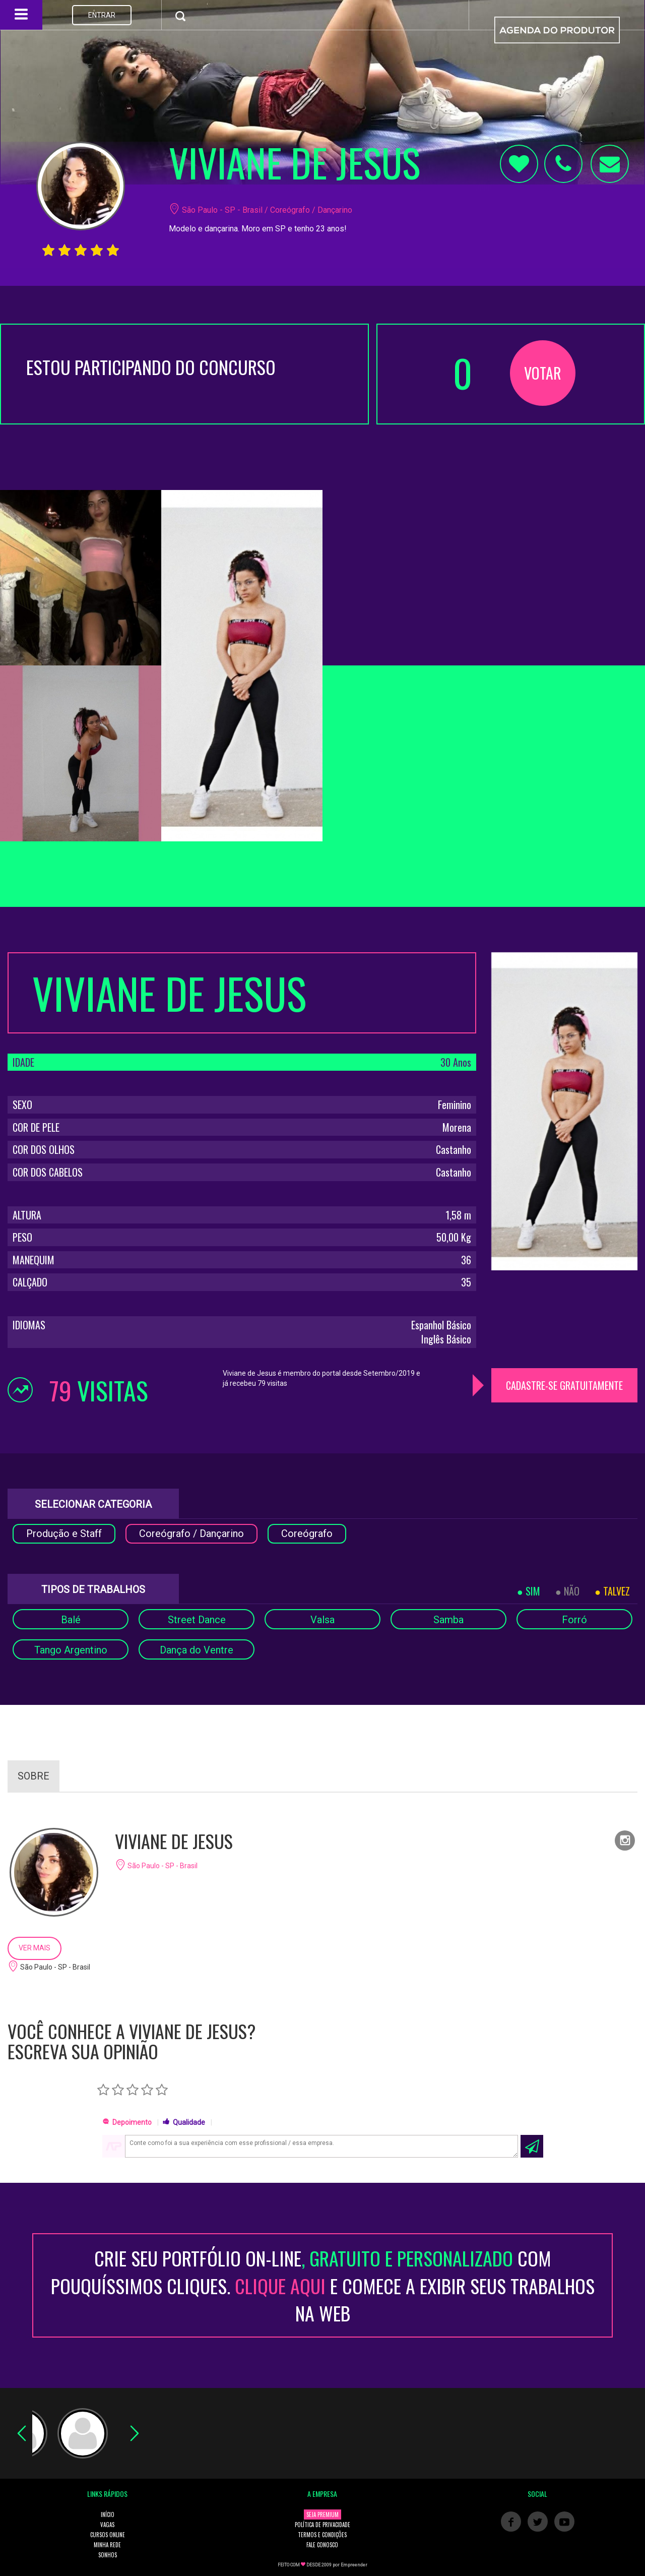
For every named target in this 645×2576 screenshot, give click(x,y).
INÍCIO (107, 2514)
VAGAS (107, 2525)
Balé (71, 1620)
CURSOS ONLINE (107, 2535)
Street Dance (197, 1620)
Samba (448, 1620)
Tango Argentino (70, 1650)
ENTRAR (101, 15)
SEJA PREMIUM (322, 2514)
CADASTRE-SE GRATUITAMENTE (564, 1385)
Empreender (354, 2564)
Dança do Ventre (196, 1650)
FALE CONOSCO (322, 2545)
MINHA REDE (107, 2545)
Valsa (322, 1620)
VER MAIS (34, 1948)
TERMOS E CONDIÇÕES (322, 2535)
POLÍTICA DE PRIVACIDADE (322, 2525)
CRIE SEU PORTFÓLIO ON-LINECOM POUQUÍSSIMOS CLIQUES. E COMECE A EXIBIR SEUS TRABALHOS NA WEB (323, 2285)
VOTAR (542, 372)
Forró (574, 1620)
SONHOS (107, 2555)
